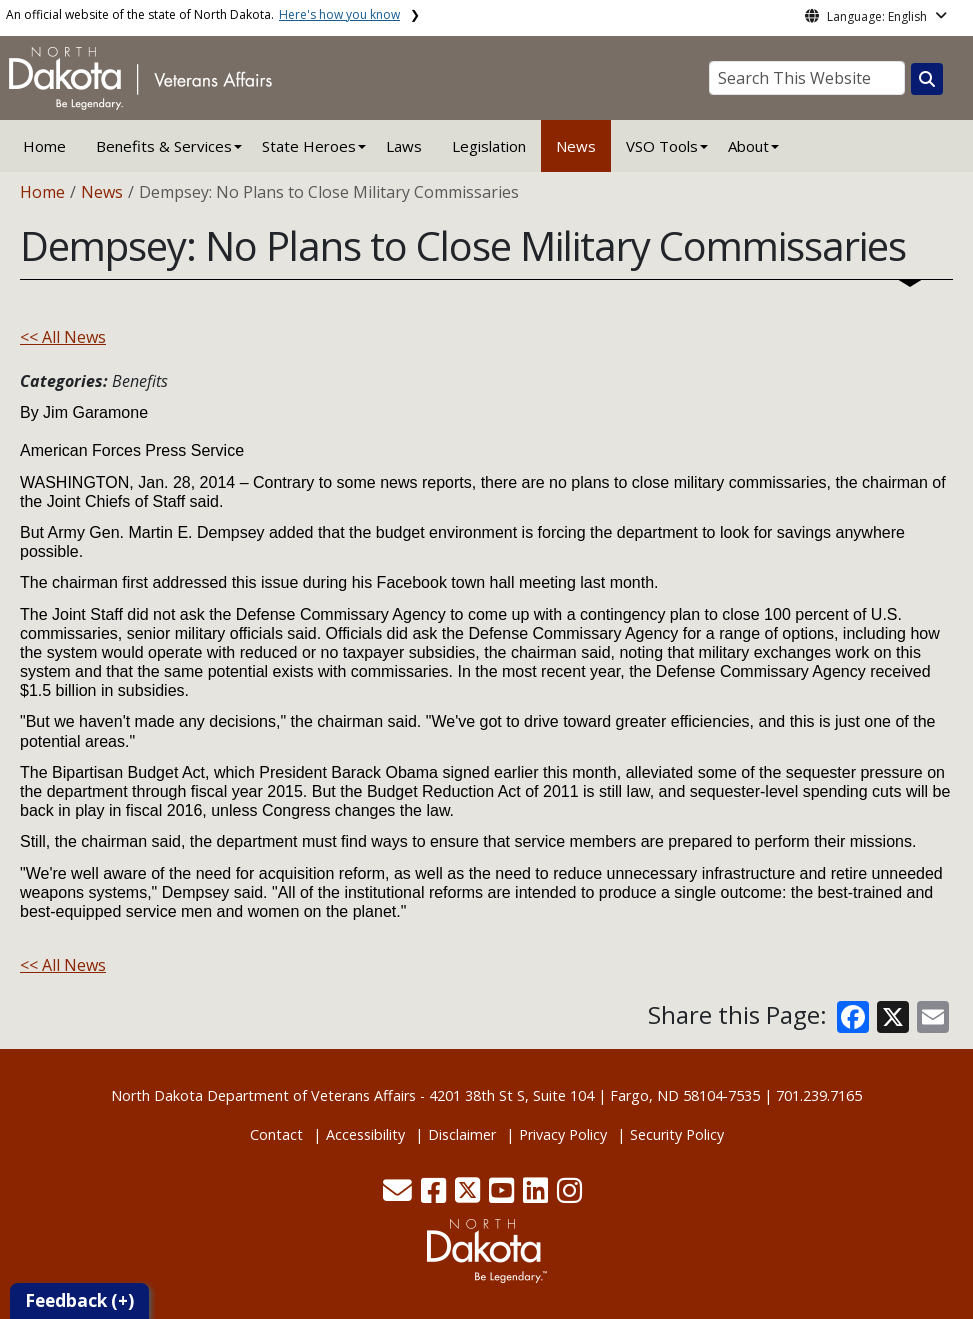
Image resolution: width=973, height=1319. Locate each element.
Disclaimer (462, 1134)
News (576, 146)
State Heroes (309, 146)
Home (44, 146)
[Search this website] (927, 79)
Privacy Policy (563, 1134)
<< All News (63, 337)
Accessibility (365, 1134)
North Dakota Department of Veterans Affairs (263, 1095)
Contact (276, 1134)
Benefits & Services (164, 146)
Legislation (489, 146)
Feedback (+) (79, 1300)
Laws (404, 146)
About (748, 146)
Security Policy (677, 1134)
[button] (399, 1195)
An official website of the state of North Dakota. (203, 14)
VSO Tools (662, 146)
